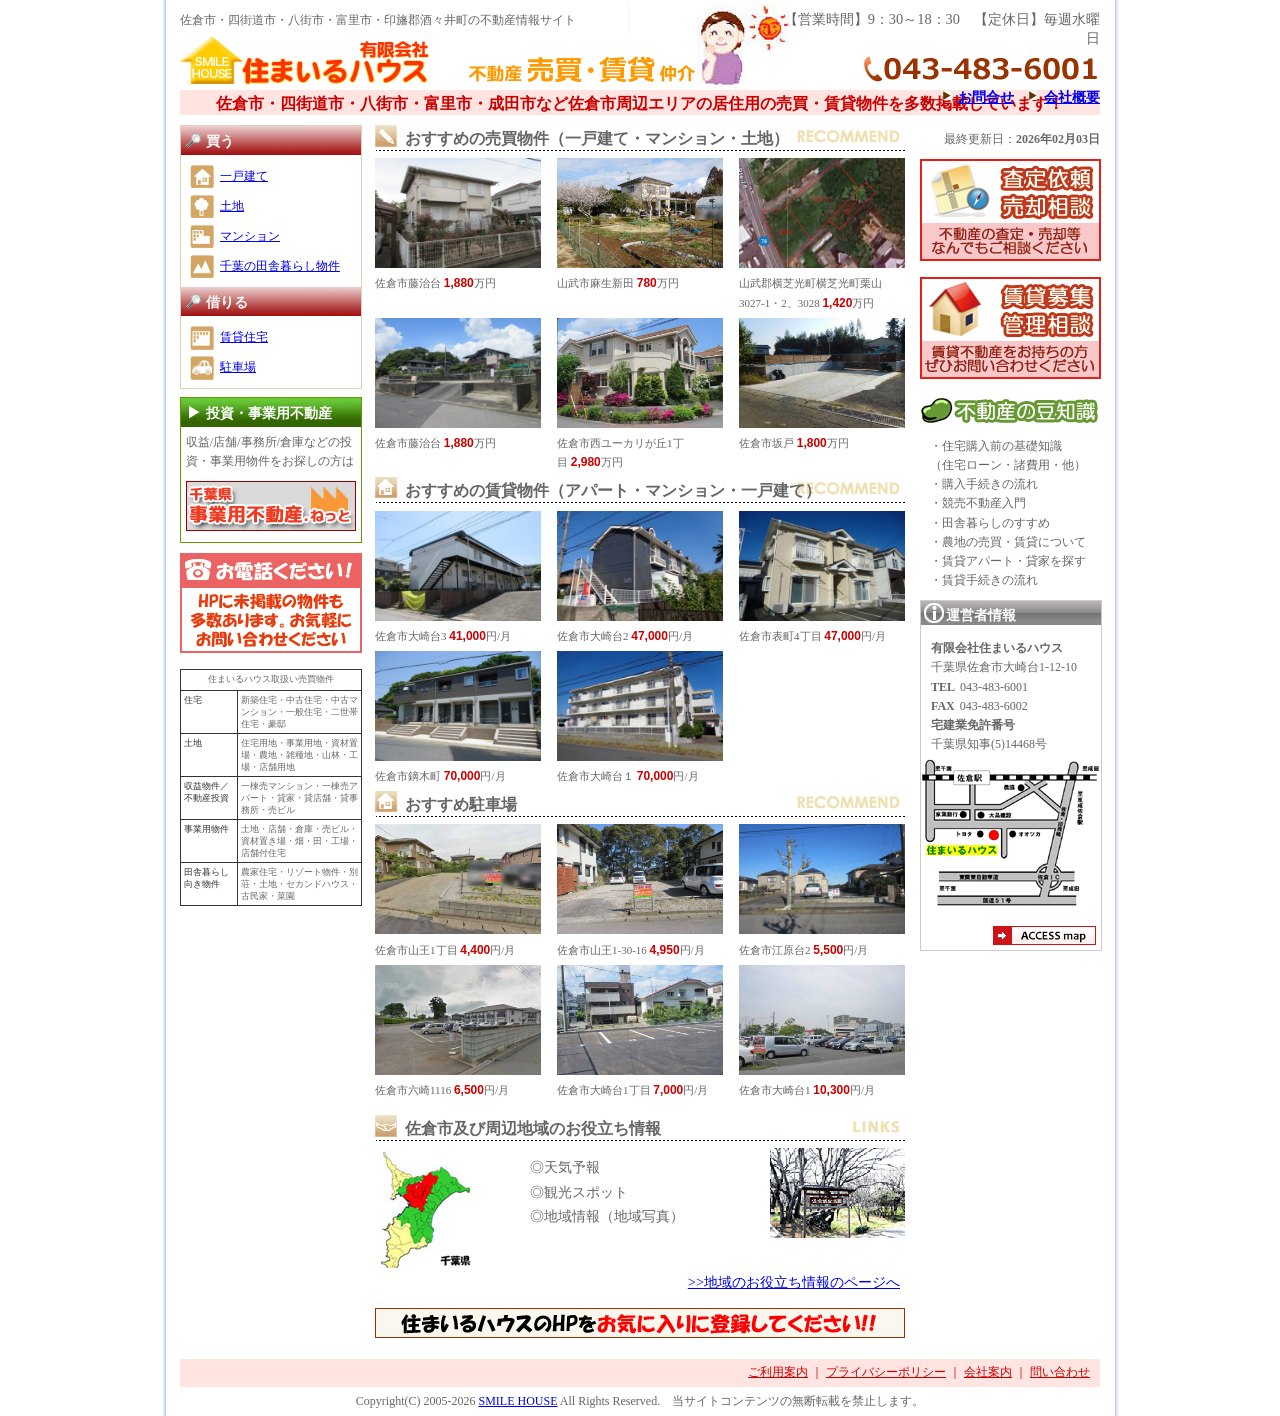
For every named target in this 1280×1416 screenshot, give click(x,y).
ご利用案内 (778, 1372)
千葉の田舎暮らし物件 (280, 266)
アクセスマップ (1044, 938)
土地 (232, 206)
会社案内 (988, 1372)
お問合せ (986, 97)
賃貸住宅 (244, 337)
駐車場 (238, 367)
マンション (250, 236)
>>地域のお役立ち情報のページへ (794, 1282)
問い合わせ (1060, 1372)
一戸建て (244, 176)
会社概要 (1072, 97)
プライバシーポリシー (886, 1372)
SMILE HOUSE (517, 1401)
